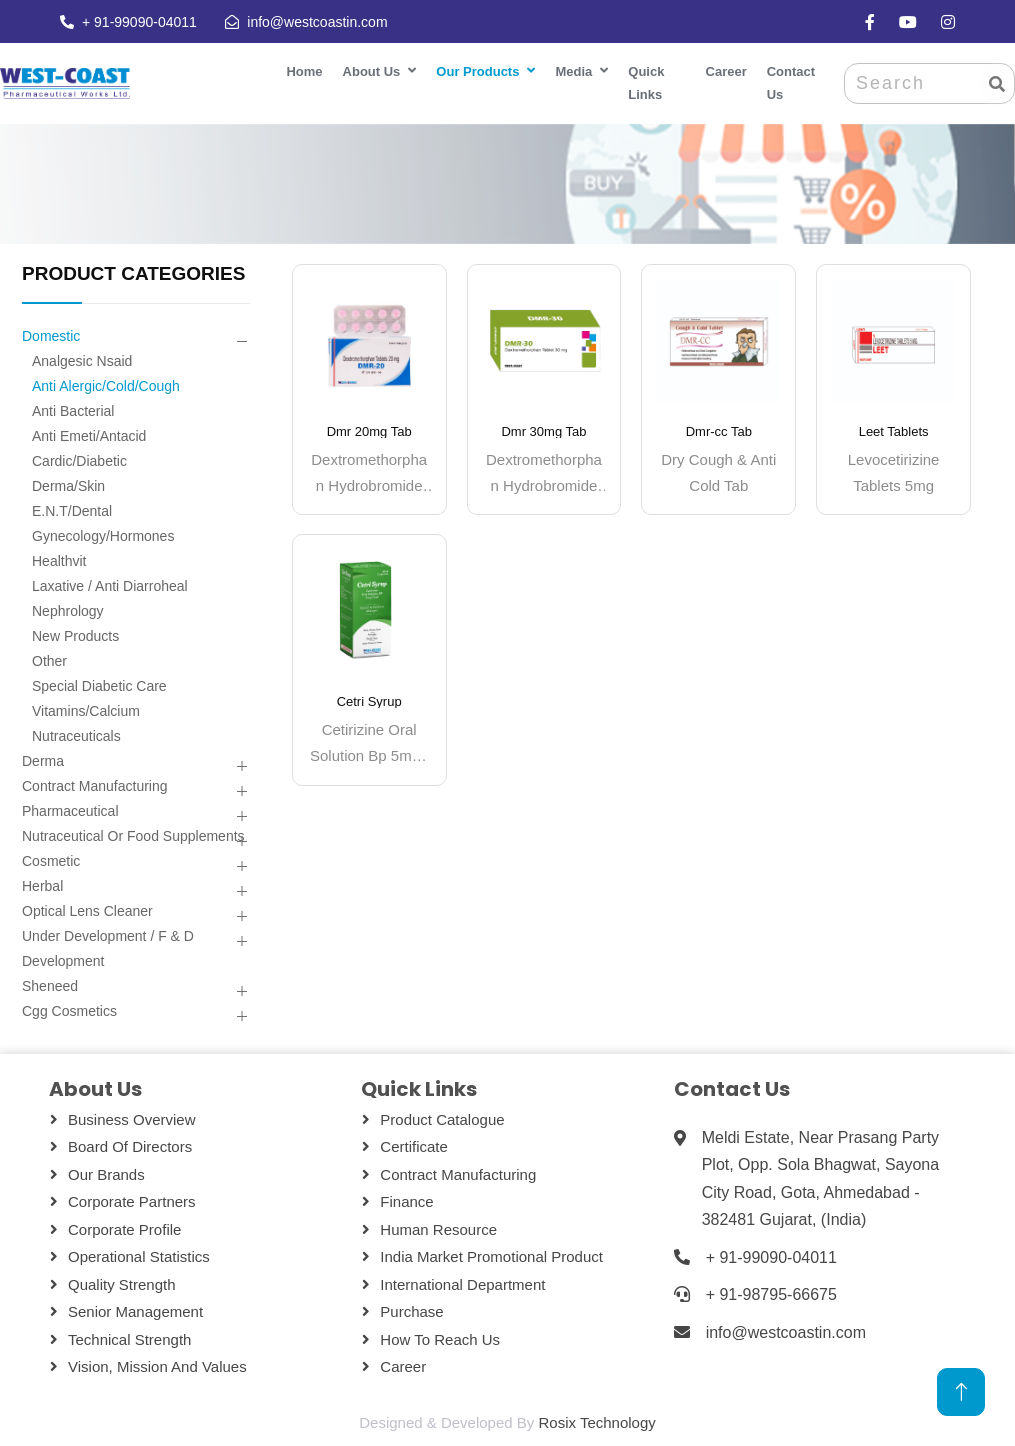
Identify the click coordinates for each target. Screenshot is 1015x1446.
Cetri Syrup (369, 701)
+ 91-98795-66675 (771, 1294)
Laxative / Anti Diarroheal (110, 586)
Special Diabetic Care (99, 686)
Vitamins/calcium (86, 711)
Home (304, 71)
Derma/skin (68, 486)
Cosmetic (51, 861)
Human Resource (438, 1229)
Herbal (42, 886)
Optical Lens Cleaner (87, 911)
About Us (372, 71)
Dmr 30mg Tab (543, 431)
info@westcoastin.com (315, 22)
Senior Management (135, 1311)
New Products (75, 636)
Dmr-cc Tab (719, 431)
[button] (241, 342)
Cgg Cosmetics (69, 1011)
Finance (406, 1201)
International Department (462, 1284)
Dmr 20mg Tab (369, 431)
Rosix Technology (596, 1422)
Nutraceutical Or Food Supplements (133, 836)
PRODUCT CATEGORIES (133, 273)
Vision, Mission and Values (157, 1366)
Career (726, 71)
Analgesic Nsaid (82, 361)
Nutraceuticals (76, 736)
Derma (43, 761)
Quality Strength (122, 1284)
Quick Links (646, 82)
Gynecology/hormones (103, 536)
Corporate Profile (124, 1229)
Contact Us (791, 82)
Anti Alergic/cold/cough (106, 386)
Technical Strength (129, 1339)
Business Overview (132, 1119)
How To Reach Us (440, 1339)
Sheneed (50, 986)
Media (573, 71)
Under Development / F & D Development (108, 948)
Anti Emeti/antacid (89, 436)
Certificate (414, 1146)
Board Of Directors (130, 1146)
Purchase (411, 1311)
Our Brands (106, 1174)
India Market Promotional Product (491, 1256)
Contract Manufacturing (95, 786)
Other (49, 661)
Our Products (477, 71)
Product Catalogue (442, 1119)
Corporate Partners (132, 1201)
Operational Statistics (139, 1256)
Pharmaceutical (70, 811)
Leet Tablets (894, 431)
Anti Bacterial (73, 411)
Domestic (51, 336)
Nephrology (68, 611)
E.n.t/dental (72, 511)
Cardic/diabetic (79, 461)
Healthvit (59, 561)
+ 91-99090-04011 (137, 22)
